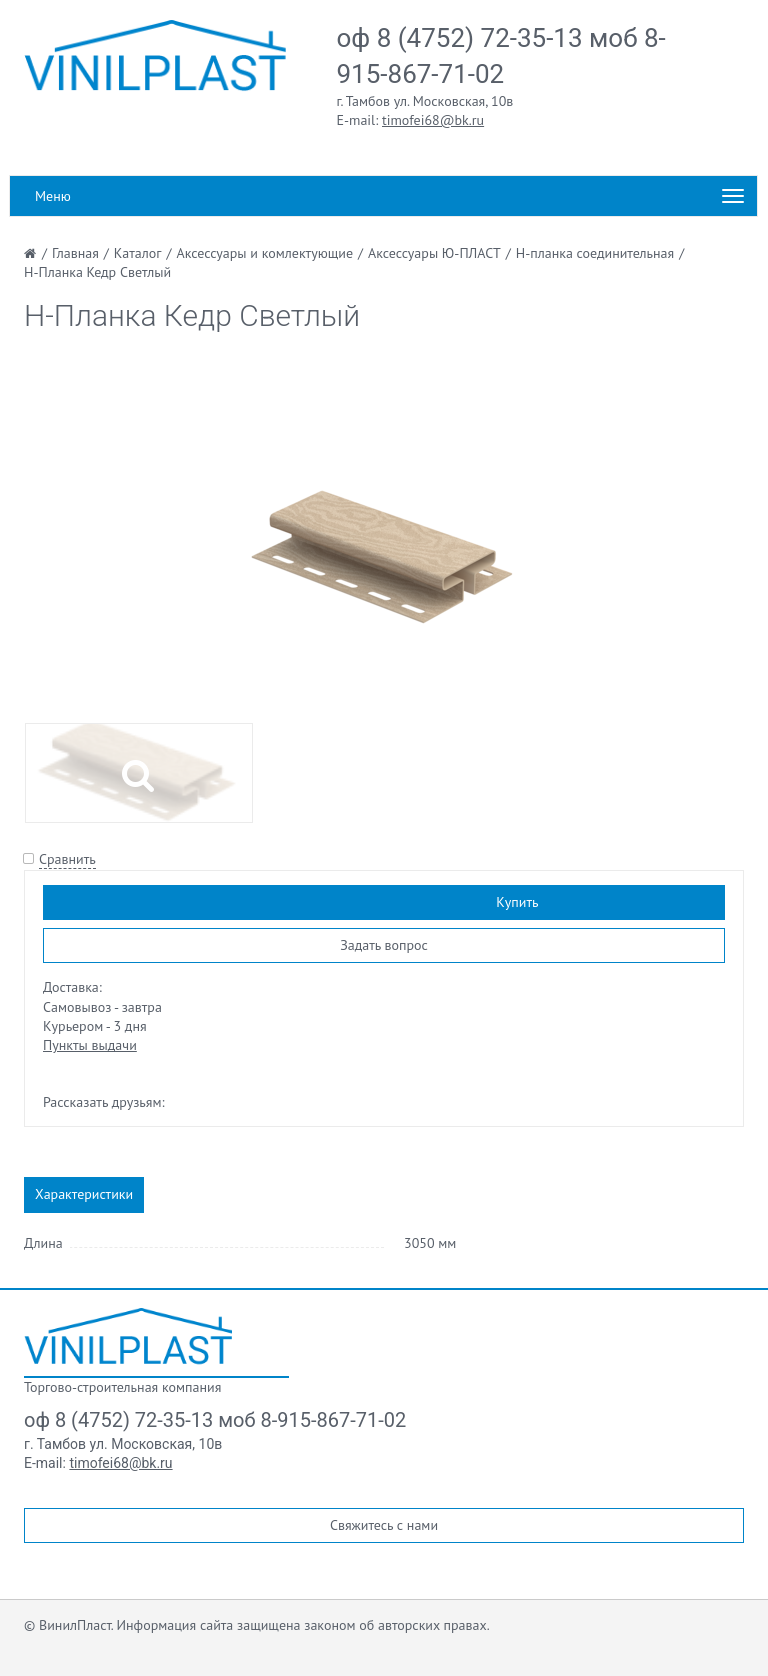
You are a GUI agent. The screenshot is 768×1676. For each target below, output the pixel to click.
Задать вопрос (384, 945)
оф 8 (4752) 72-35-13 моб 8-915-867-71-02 (215, 1420)
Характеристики (84, 1194)
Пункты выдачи (90, 1045)
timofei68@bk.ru (433, 120)
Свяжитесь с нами (384, 1525)
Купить (517, 902)
